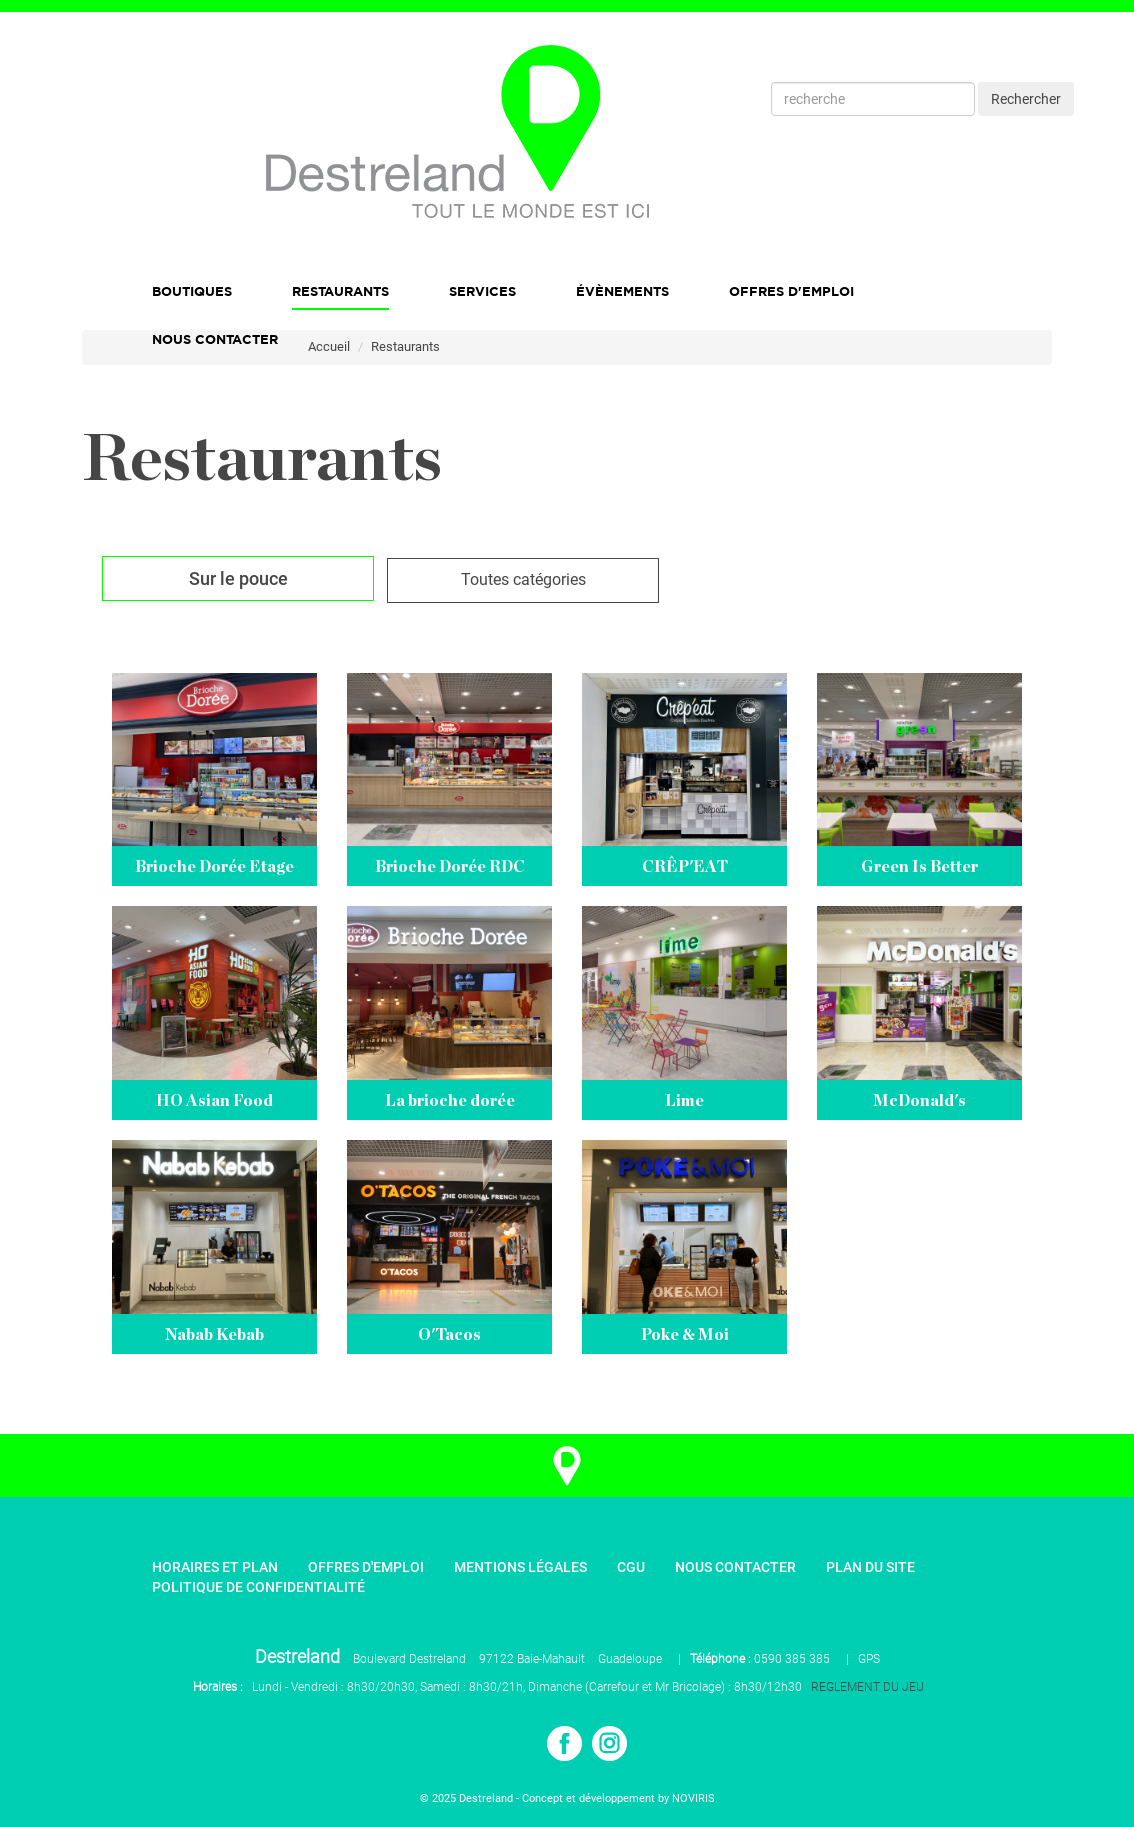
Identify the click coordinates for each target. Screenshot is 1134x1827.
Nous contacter (735, 1567)
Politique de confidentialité (258, 1587)
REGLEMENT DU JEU (867, 1687)
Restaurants (340, 291)
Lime (684, 1101)
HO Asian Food (214, 1101)
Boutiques (192, 291)
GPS (869, 1659)
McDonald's (919, 1101)
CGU (631, 1567)
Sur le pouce (238, 578)
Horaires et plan (215, 1567)
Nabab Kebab (214, 1335)
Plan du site (870, 1567)
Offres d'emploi (791, 291)
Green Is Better (919, 867)
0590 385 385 (792, 1659)
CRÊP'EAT (685, 867)
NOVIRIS (693, 1798)
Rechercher (1026, 99)
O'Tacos (449, 1335)
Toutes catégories (523, 579)
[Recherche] (873, 99)
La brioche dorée (450, 1101)
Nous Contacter (215, 339)
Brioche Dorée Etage (214, 867)
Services (482, 291)
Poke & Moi (685, 1335)
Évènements (622, 291)
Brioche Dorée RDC (450, 867)
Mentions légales (520, 1567)
